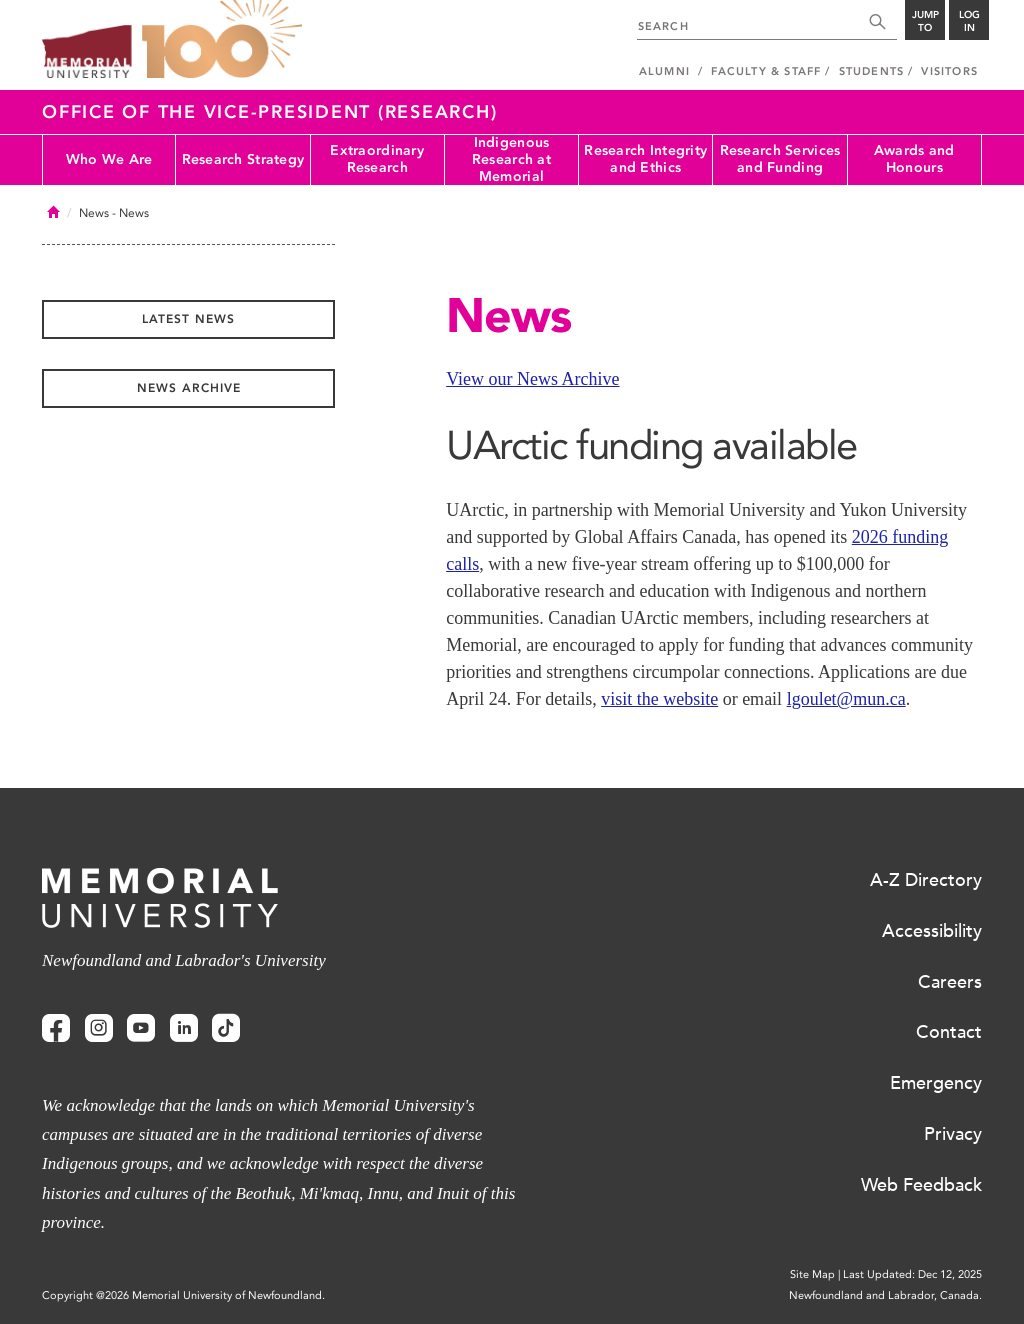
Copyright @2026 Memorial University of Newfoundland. (183, 1295)
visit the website (659, 699)
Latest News (188, 319)
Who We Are (109, 159)
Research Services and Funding (780, 159)
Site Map (812, 1274)
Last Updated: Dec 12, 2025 (912, 1274)
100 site (222, 40)
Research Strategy (243, 159)
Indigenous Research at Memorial (511, 160)
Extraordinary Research (377, 159)
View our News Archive (532, 379)
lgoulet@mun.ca (846, 699)
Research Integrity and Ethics (645, 159)
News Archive (189, 388)
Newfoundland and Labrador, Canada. (885, 1295)
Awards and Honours (914, 159)
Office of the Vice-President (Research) (269, 112)
